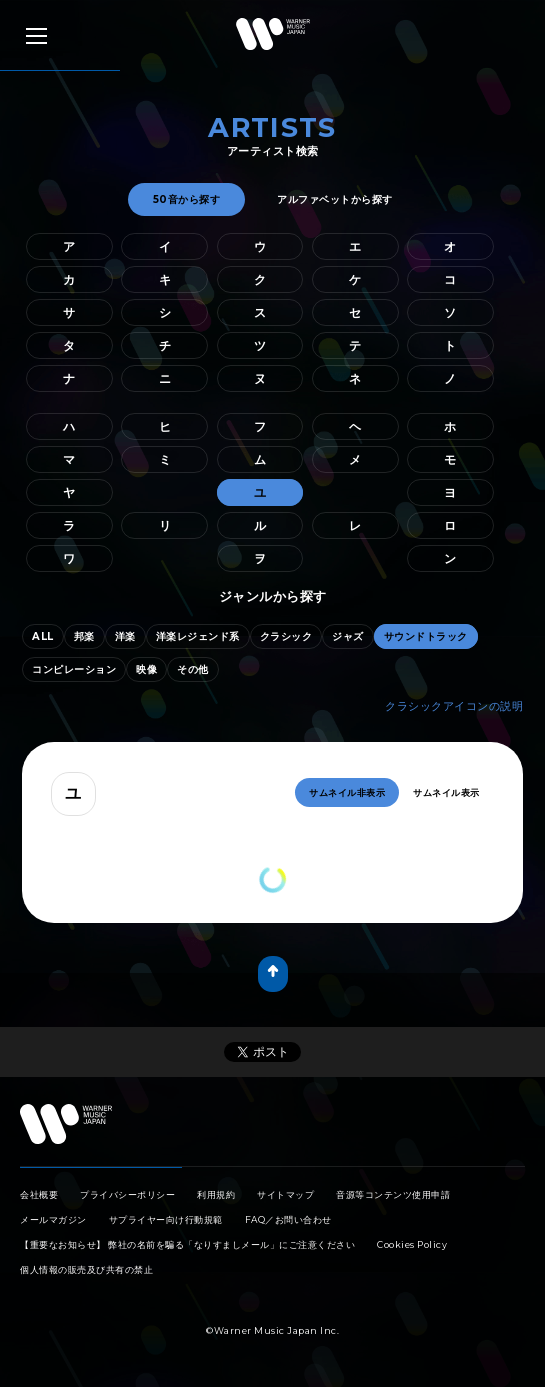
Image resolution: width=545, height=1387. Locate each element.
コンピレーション (74, 669)
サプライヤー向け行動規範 (166, 1219)
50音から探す (187, 199)
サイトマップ (285, 1194)
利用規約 (216, 1194)
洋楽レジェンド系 (198, 636)
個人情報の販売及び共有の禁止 (86, 1269)
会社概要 (39, 1194)
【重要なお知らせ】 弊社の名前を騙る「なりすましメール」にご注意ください (187, 1244)
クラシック (286, 636)
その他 (193, 669)
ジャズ (348, 636)
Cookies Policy (412, 1244)
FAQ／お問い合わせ (288, 1219)
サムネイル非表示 (347, 792)
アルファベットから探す (335, 199)
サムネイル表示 (446, 792)
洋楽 (125, 636)
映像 (146, 669)
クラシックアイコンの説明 (454, 706)
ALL (43, 636)
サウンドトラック (426, 636)
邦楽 (84, 636)
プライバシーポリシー (127, 1194)
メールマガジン (53, 1219)
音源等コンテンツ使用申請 (393, 1194)
